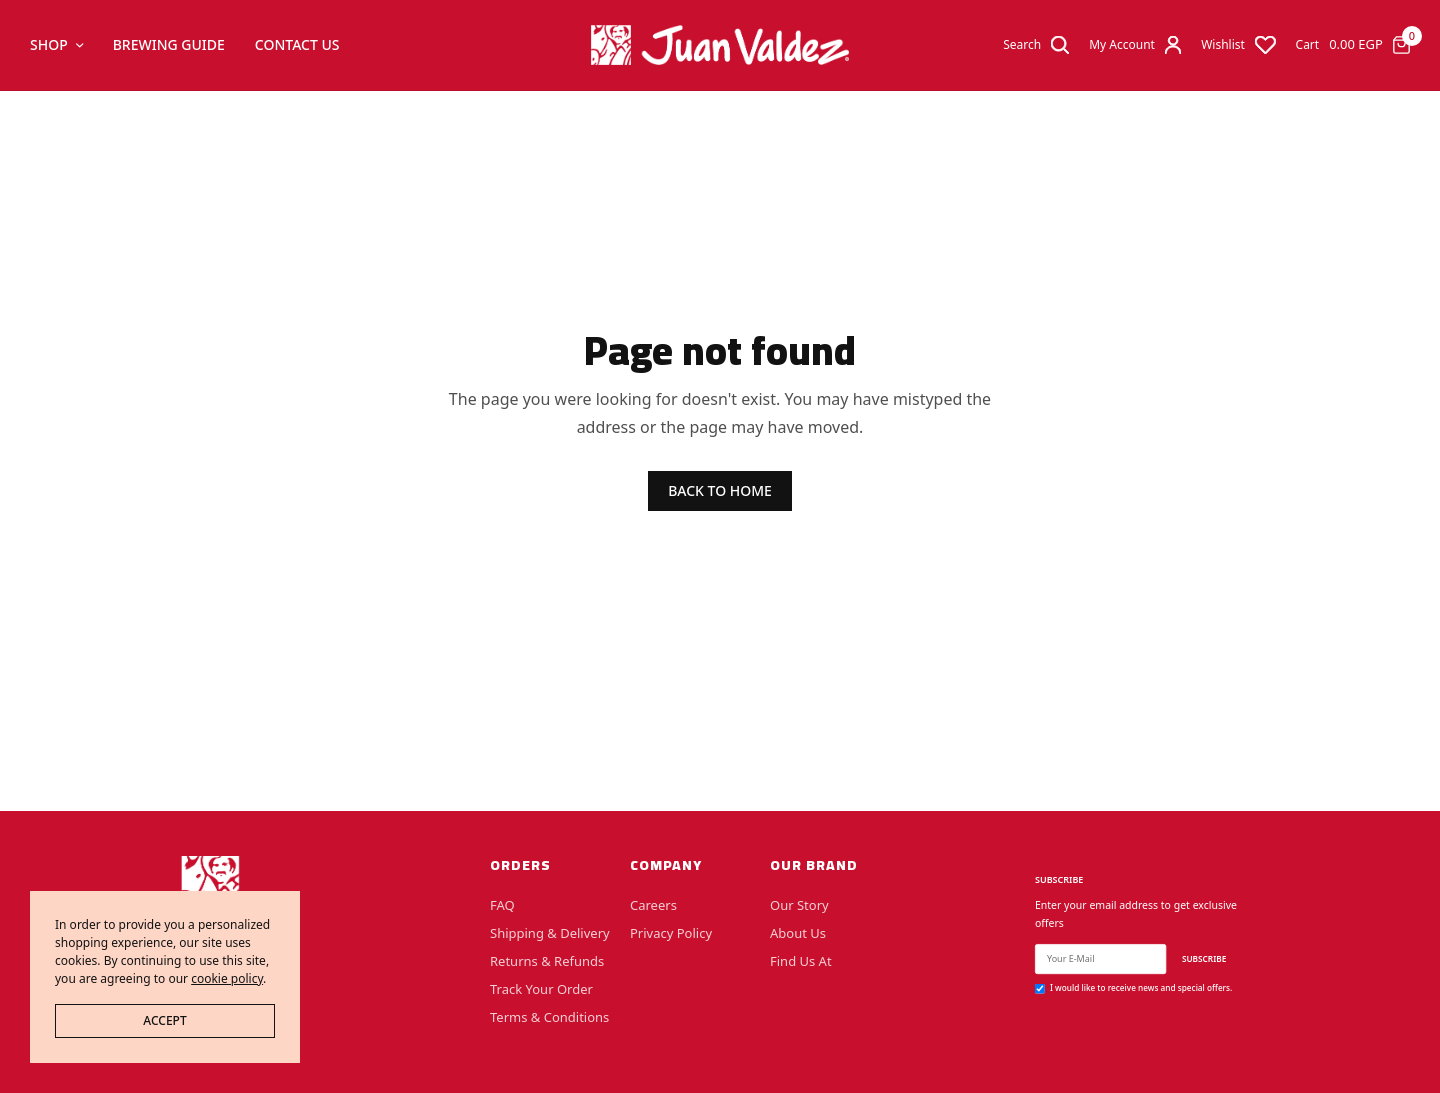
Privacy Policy (671, 933)
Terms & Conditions (549, 1017)
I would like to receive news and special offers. (1141, 987)
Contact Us (297, 44)
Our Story (799, 905)
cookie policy (227, 978)
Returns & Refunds (547, 961)
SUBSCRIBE (1204, 958)
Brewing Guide (169, 44)
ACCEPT (164, 1020)
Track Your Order (541, 989)
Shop (49, 44)
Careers (653, 905)
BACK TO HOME (720, 490)
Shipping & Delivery (550, 933)
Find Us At (801, 961)
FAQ (502, 905)
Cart (1308, 45)
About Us (798, 933)
